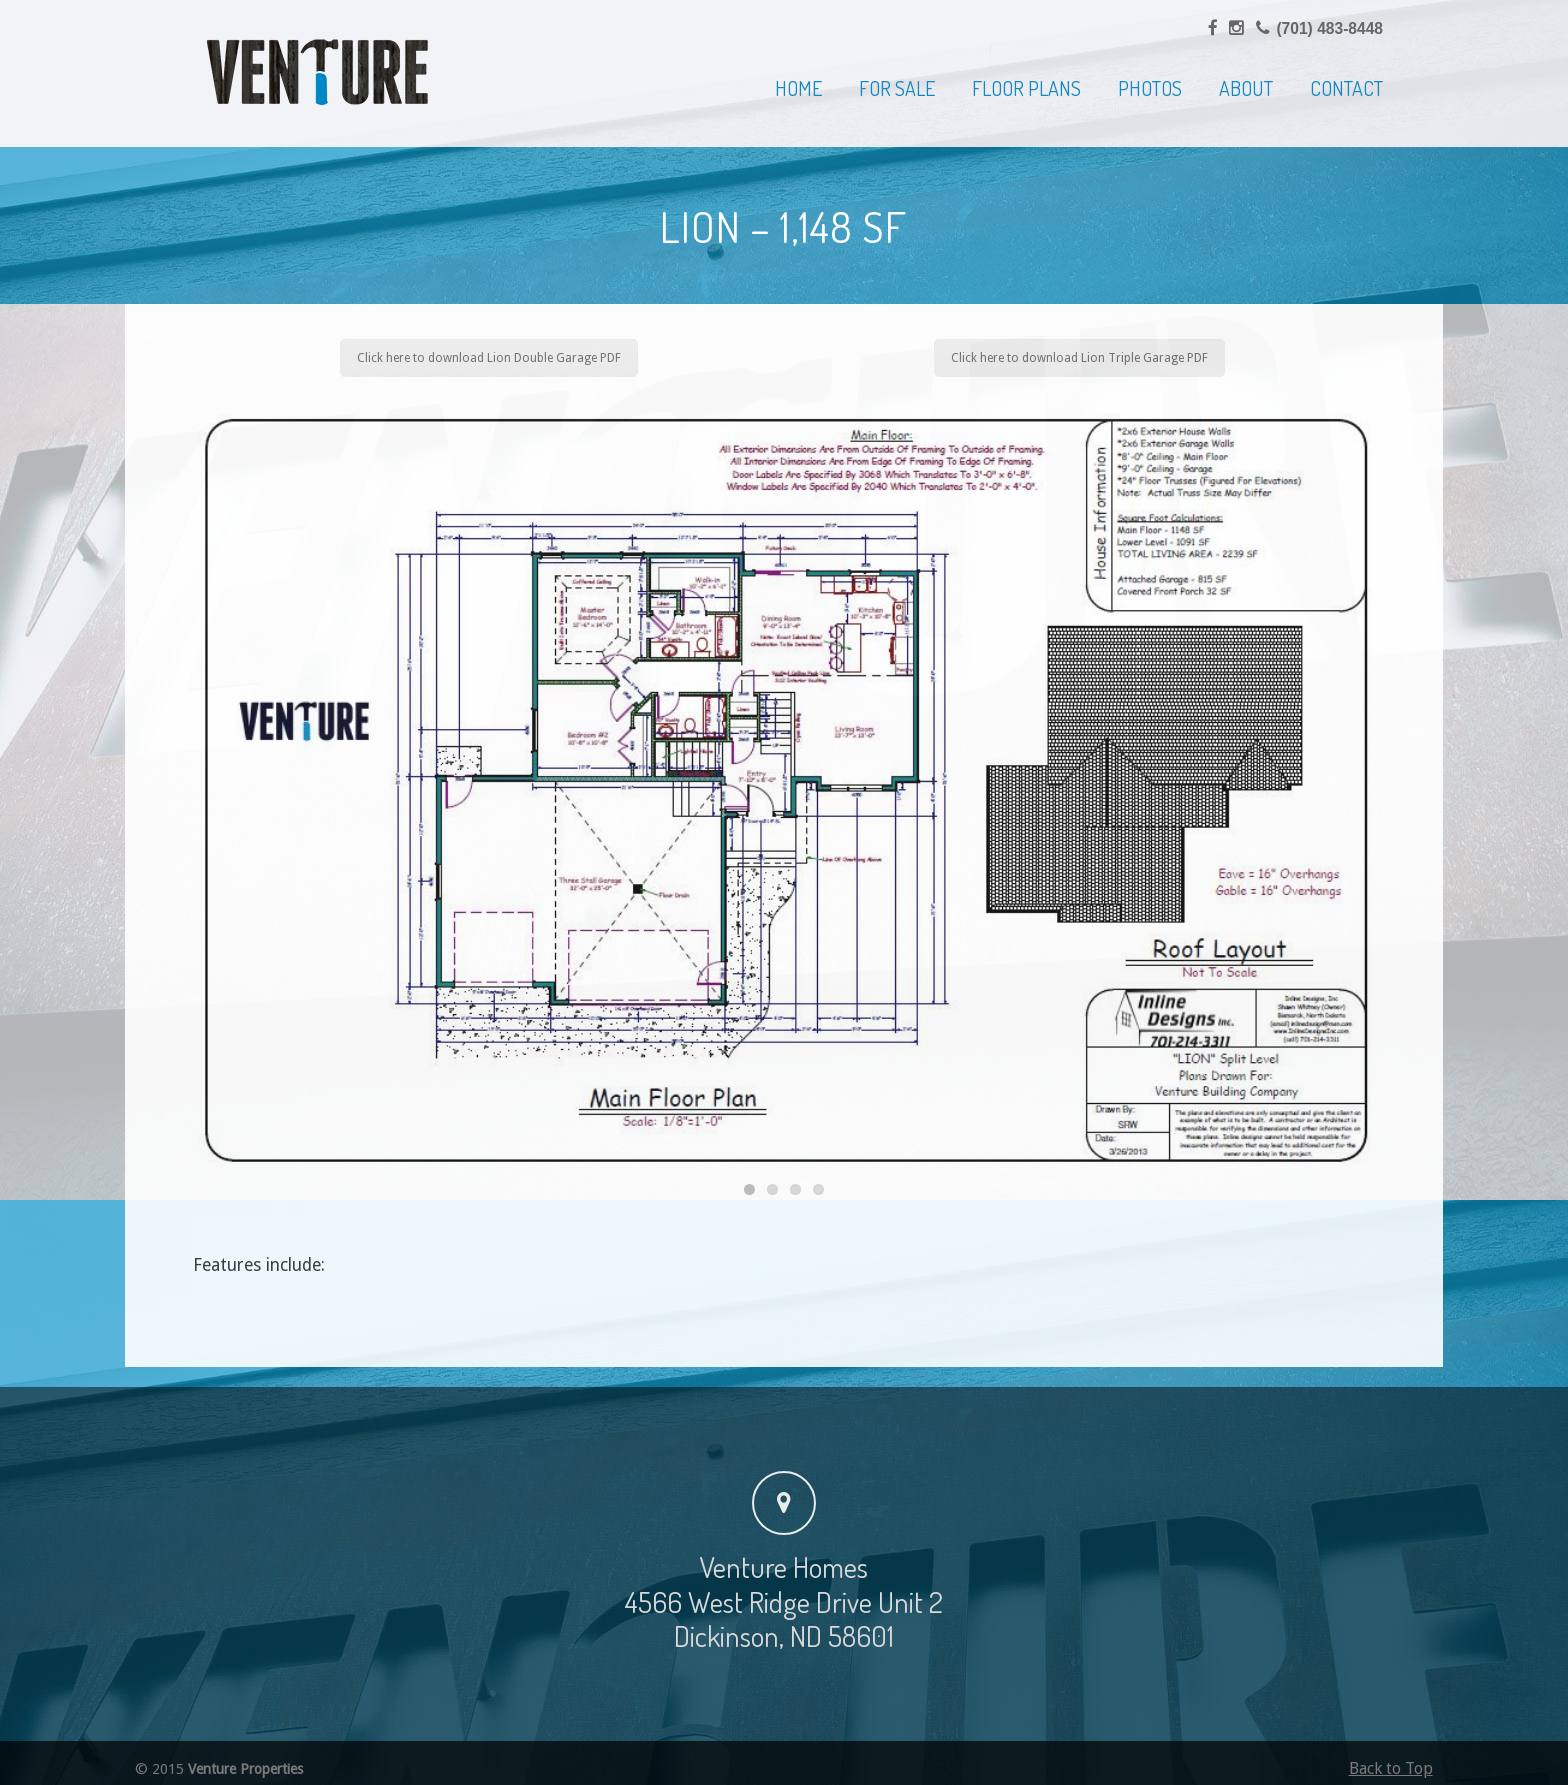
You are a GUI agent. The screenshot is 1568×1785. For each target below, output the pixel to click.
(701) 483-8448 (1329, 28)
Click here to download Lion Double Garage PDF (489, 358)
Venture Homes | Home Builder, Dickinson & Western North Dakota (318, 72)
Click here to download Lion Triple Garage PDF (1079, 358)
